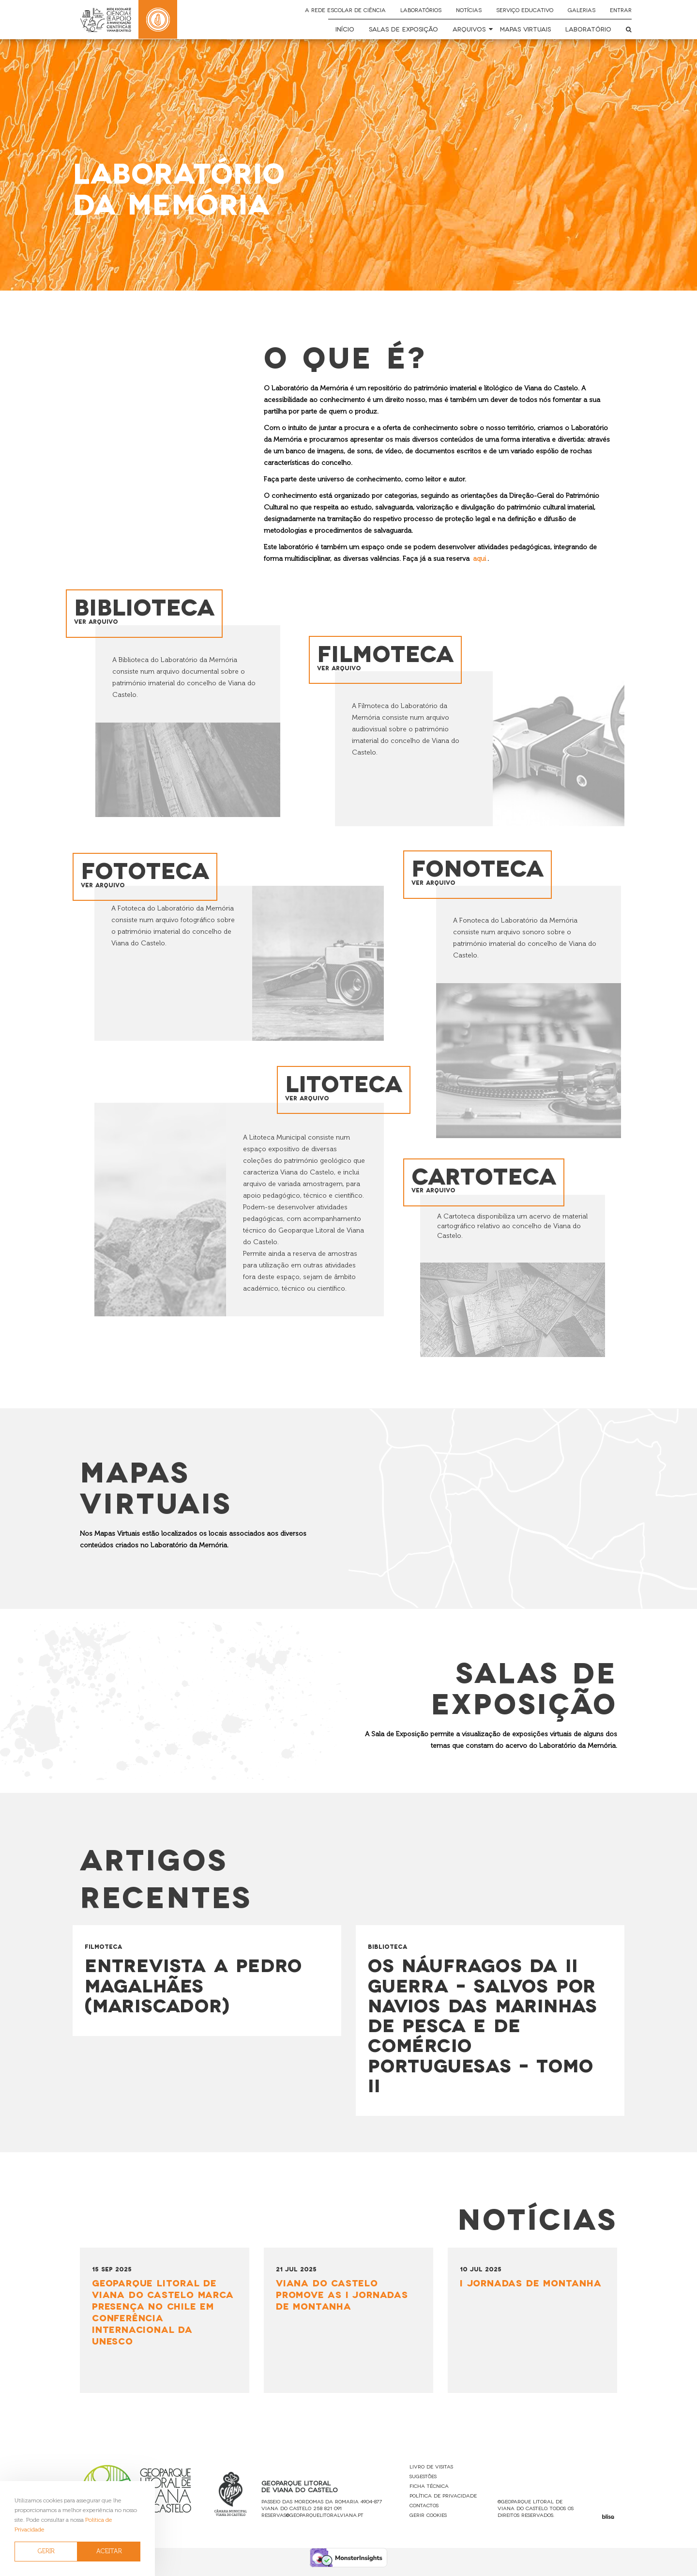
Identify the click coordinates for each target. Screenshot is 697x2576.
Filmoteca (387, 657)
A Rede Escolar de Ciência (345, 9)
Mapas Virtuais (525, 28)
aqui (479, 559)
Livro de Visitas (431, 2475)
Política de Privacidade (443, 2504)
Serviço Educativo (524, 9)
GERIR (46, 2551)
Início (344, 28)
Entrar (621, 9)
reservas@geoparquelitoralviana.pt (312, 2523)
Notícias (469, 9)
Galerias (581, 9)
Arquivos (469, 28)
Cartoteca (485, 1181)
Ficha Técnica (429, 2494)
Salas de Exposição (403, 28)
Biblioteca (145, 611)
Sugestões (423, 2485)
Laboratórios (420, 9)
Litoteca (354, 1084)
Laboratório (588, 28)
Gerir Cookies (428, 2523)
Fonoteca (478, 873)
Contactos (424, 2514)
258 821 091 (327, 2517)
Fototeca (146, 875)
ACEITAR (109, 2551)
